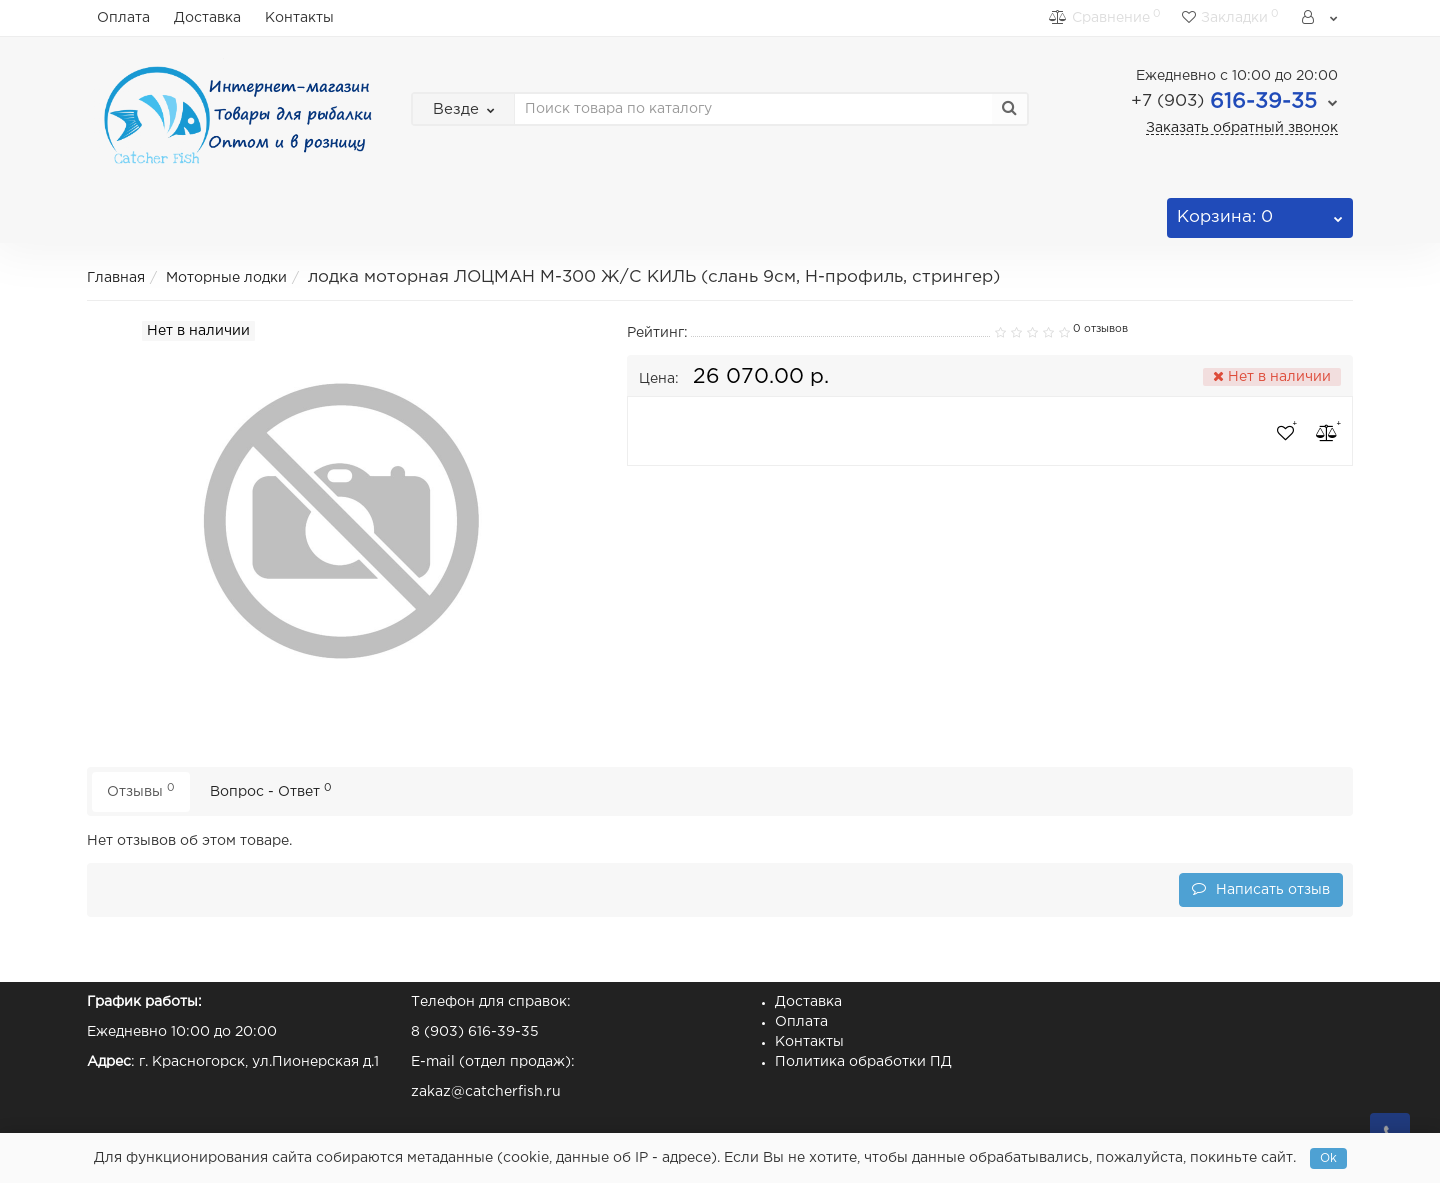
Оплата (123, 18)
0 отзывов (1100, 329)
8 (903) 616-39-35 (475, 1032)
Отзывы (141, 790)
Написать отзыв (1261, 888)
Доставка (207, 18)
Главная (116, 278)
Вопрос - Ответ (271, 790)
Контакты (299, 18)
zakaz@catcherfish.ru (486, 1092)
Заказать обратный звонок (1242, 128)
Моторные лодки (226, 278)
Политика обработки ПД (863, 1062)
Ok (1328, 1158)
